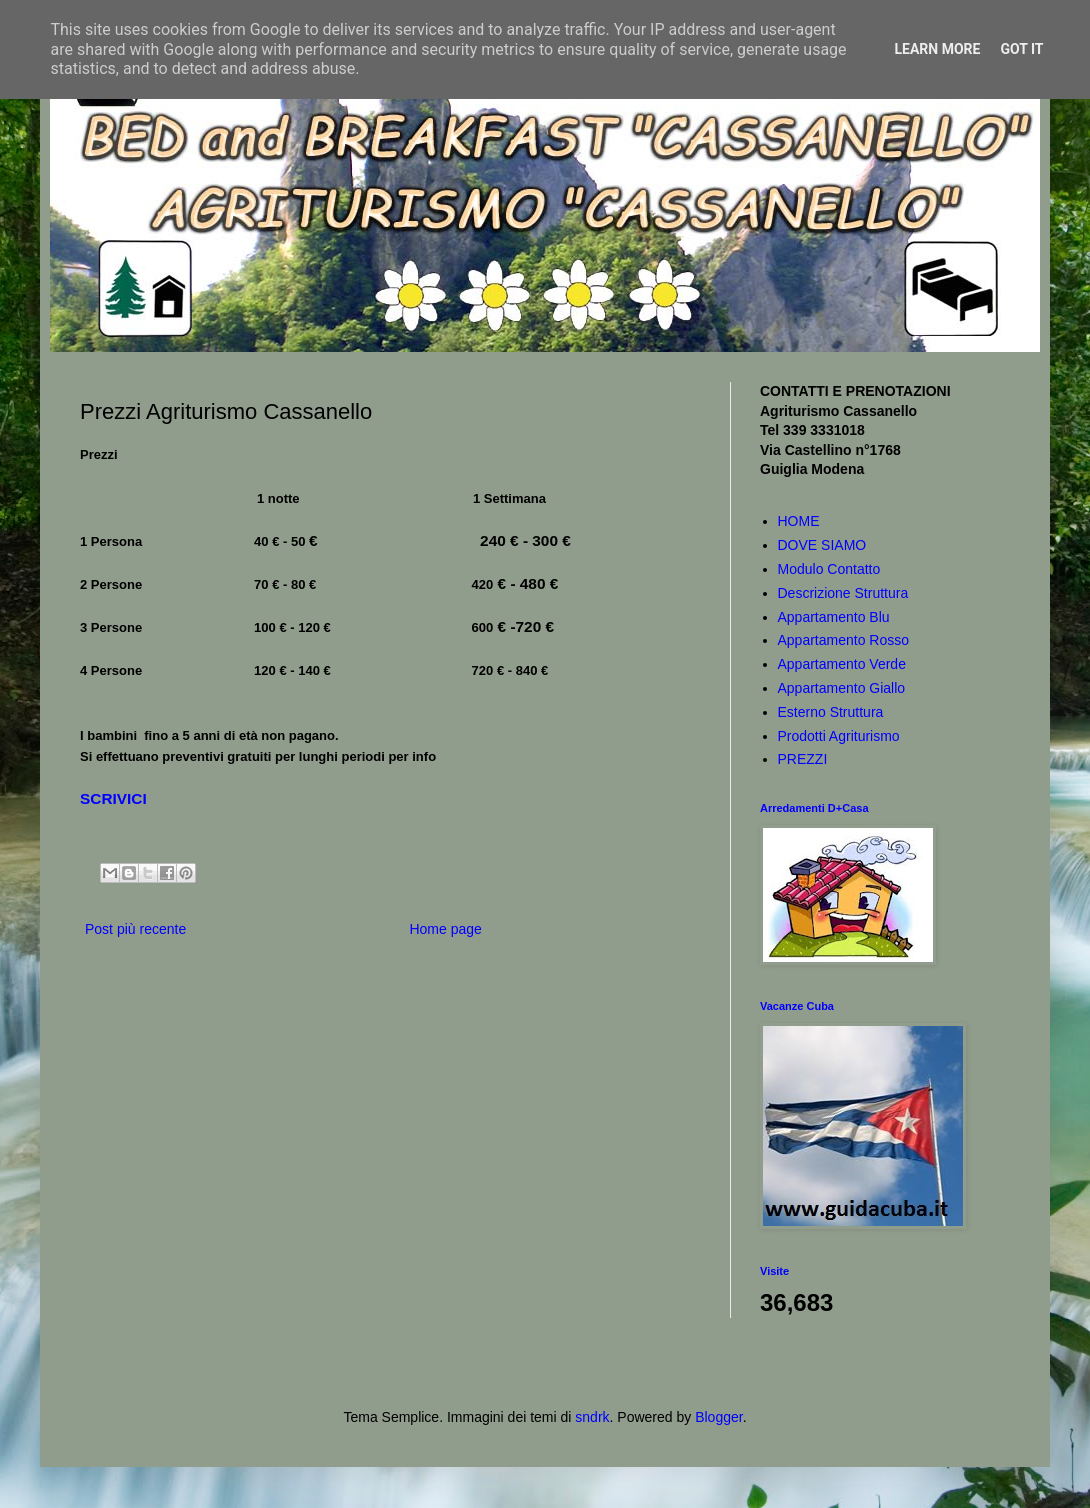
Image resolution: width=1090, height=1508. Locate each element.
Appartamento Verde (842, 664)
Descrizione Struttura (843, 593)
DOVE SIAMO (822, 545)
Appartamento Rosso (844, 640)
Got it (1021, 49)
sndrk (592, 1417)
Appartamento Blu (834, 617)
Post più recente (135, 929)
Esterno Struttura (831, 712)
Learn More (937, 49)
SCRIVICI (113, 798)
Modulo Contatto (829, 569)
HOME (799, 521)
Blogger (718, 1417)
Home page (445, 929)
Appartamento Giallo (842, 688)
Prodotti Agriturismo (839, 736)
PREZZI (803, 759)
